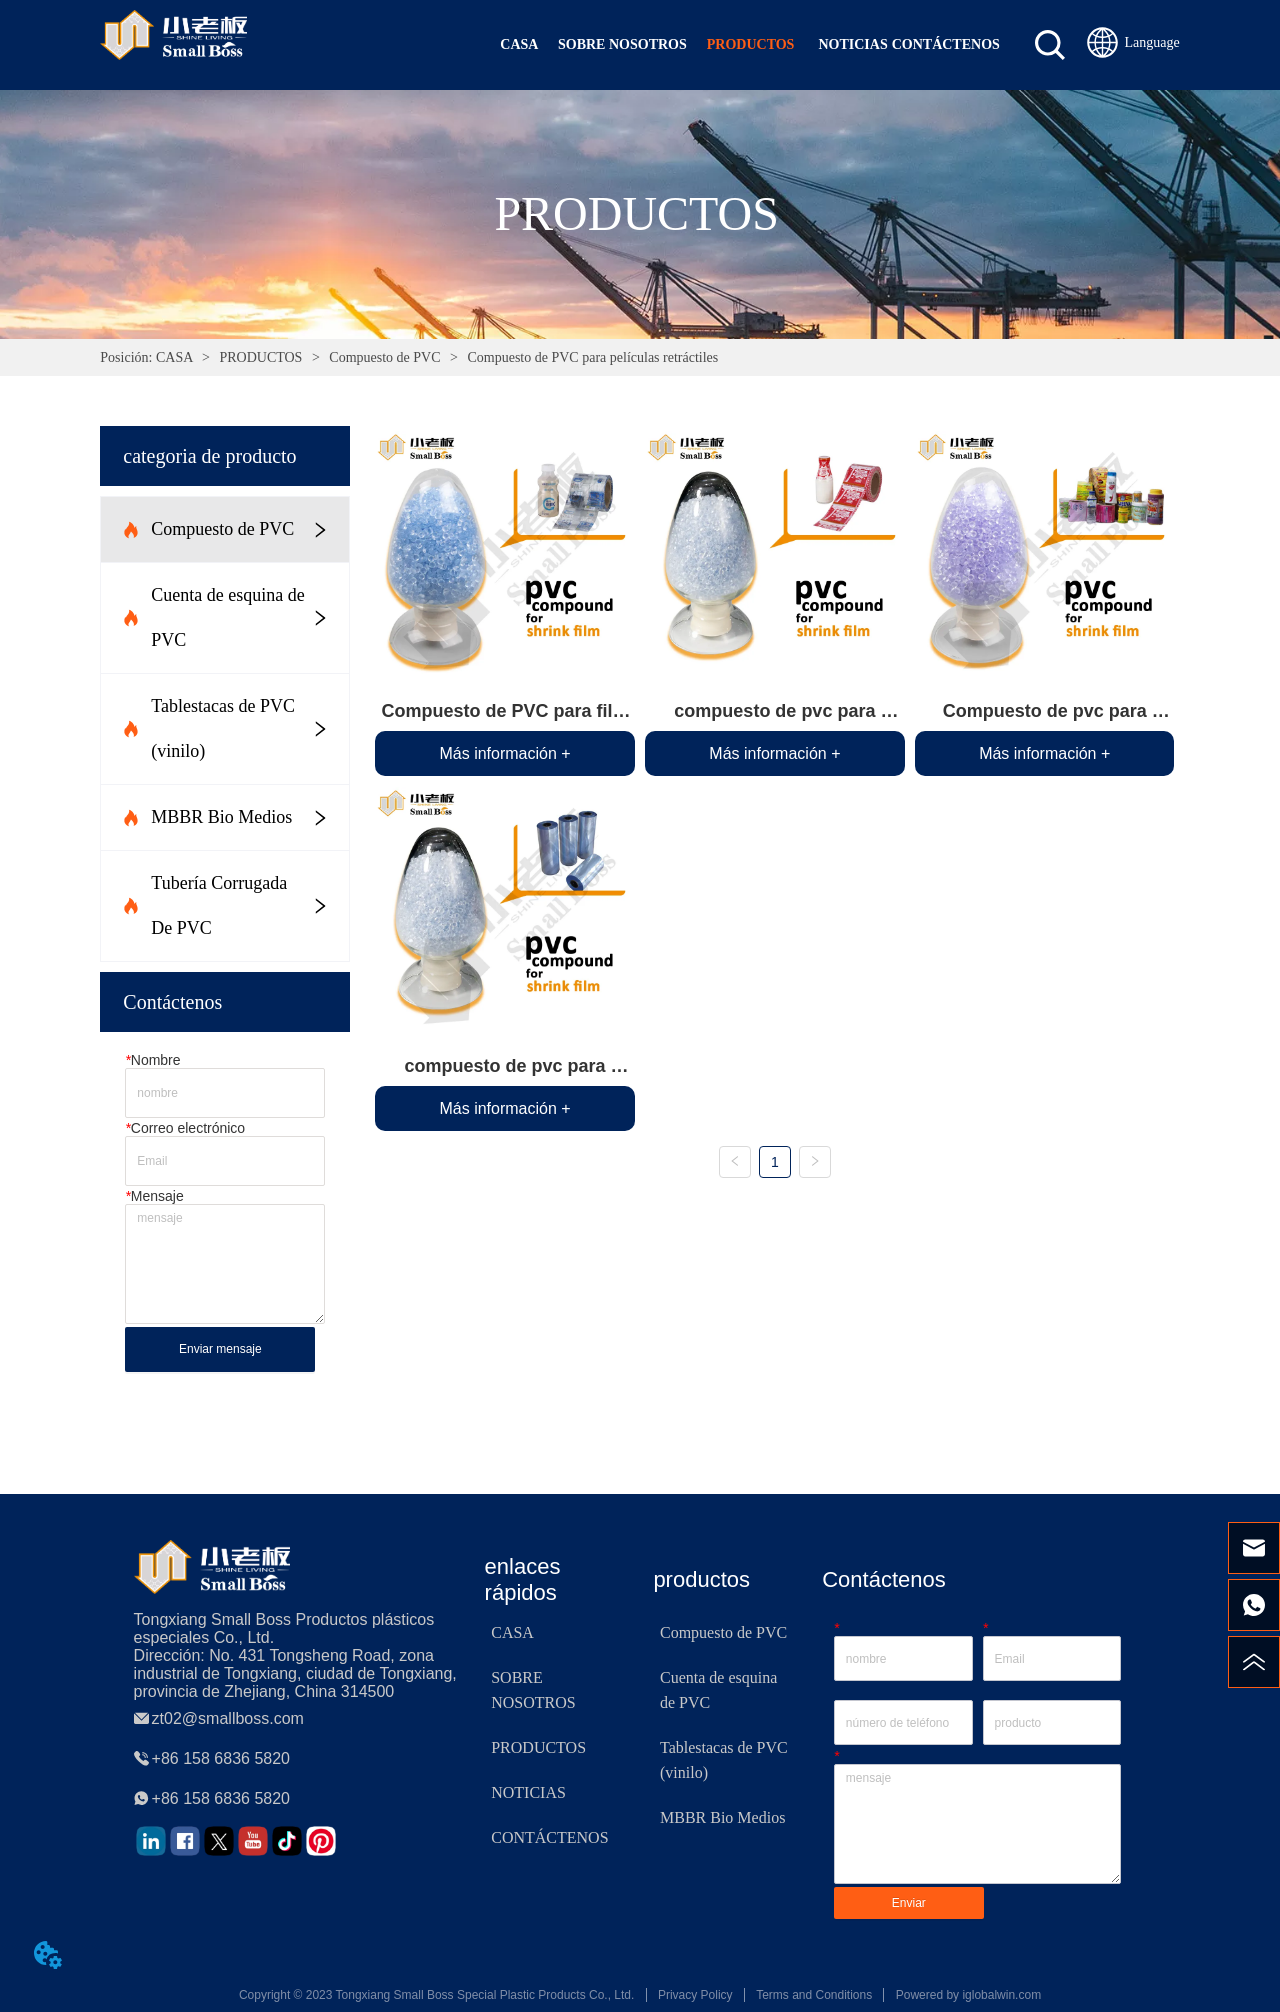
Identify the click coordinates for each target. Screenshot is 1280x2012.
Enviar (909, 1903)
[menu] (740, 45)
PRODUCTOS (261, 357)
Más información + (504, 753)
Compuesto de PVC (385, 357)
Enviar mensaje (220, 1349)
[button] (751, 45)
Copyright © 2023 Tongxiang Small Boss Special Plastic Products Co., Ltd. (437, 1995)
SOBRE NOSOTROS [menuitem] (622, 44)
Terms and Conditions (814, 1995)
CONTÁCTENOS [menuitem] (946, 44)
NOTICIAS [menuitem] (852, 44)
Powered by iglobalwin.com (968, 1995)
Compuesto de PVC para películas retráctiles (591, 357)
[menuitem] (751, 45)
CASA (174, 357)
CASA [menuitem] (519, 44)
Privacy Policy (695, 1995)
